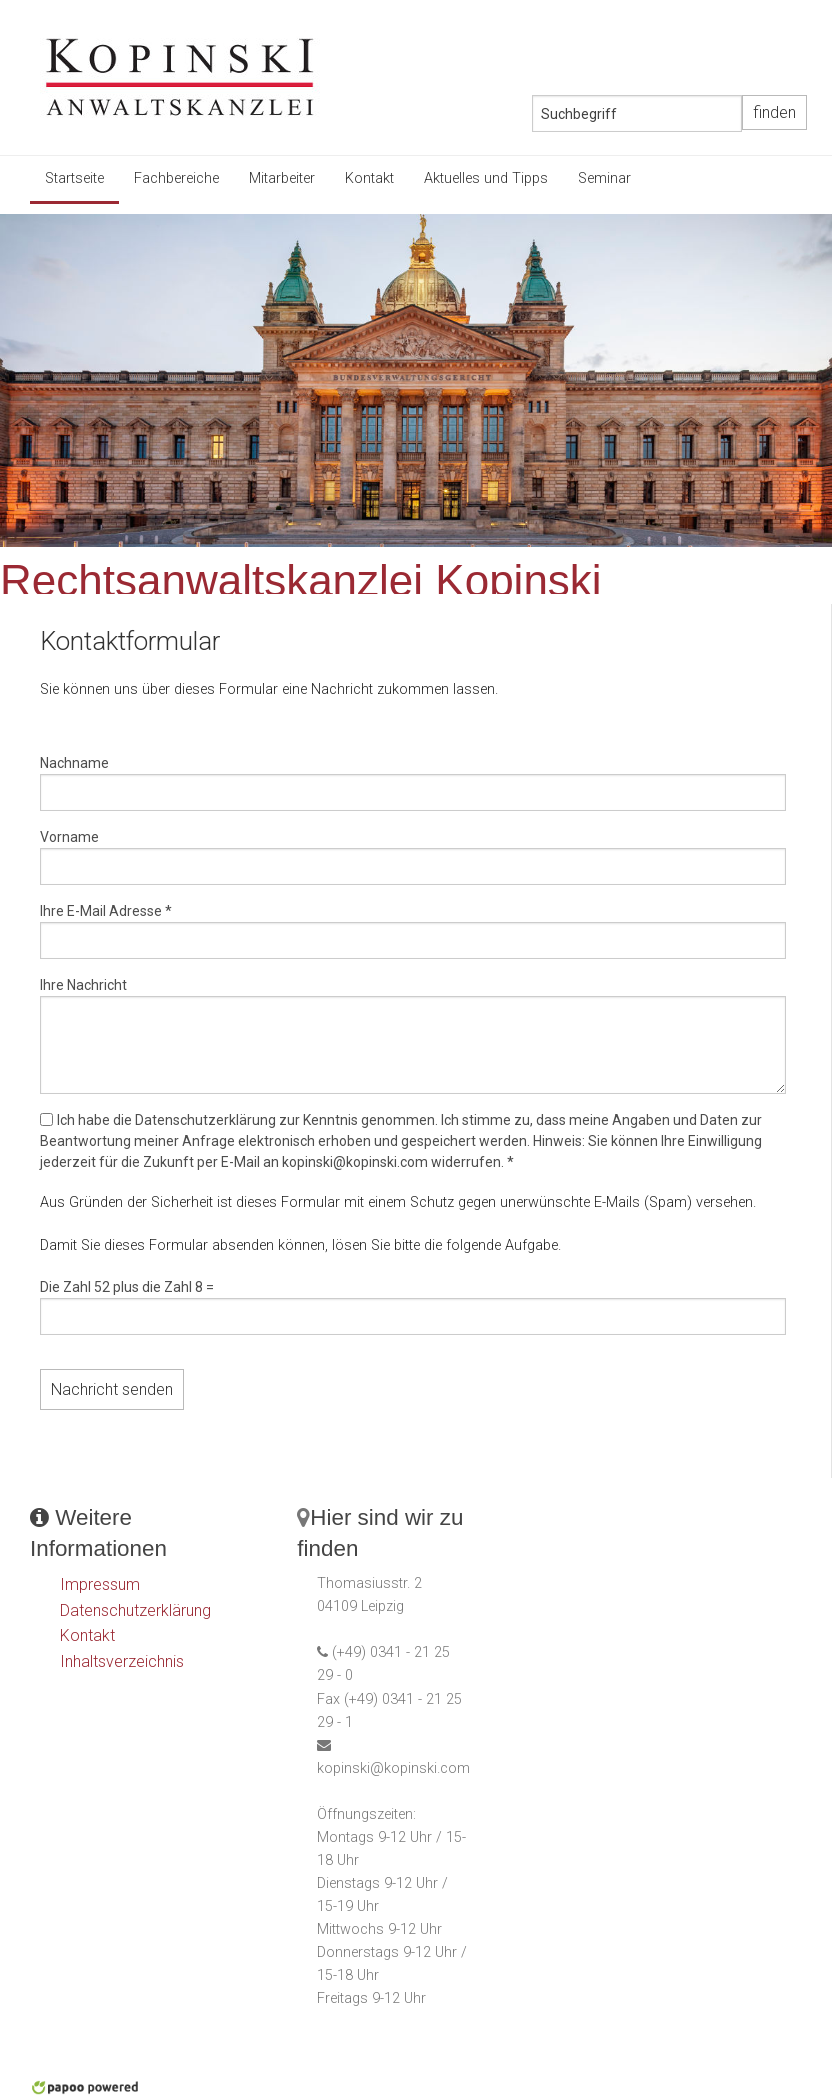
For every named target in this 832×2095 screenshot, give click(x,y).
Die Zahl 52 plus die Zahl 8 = (127, 1287)
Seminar (604, 178)
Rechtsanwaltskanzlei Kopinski (301, 580)
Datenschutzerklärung (135, 1610)
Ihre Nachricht (83, 985)
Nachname (74, 763)
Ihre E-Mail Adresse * (106, 911)
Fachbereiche (176, 178)
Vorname (69, 837)
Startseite (74, 178)
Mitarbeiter (282, 178)
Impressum (100, 1584)
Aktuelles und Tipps (486, 178)
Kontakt (369, 178)
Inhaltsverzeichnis (122, 1661)
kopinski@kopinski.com (393, 1768)
